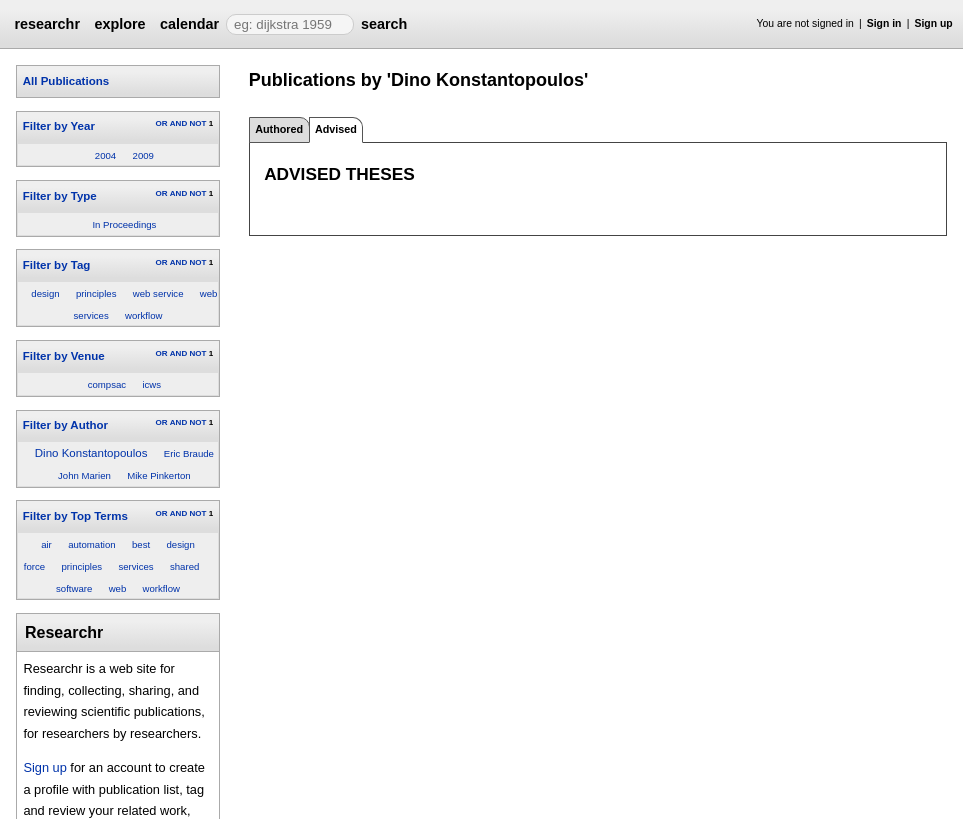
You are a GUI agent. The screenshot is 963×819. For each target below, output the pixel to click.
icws (151, 384)
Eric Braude (189, 453)
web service (158, 293)
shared (184, 566)
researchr (47, 24)
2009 (143, 155)
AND (178, 123)
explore (119, 24)
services (135, 566)
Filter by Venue (64, 356)
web (118, 588)
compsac (107, 384)
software (74, 588)
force (34, 566)
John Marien (84, 475)
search (384, 24)
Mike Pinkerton (158, 475)
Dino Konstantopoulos (91, 453)
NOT (197, 123)
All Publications (66, 81)
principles (96, 293)
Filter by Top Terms (75, 516)
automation (91, 544)
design (45, 293)
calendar (189, 24)
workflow (143, 315)
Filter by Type (60, 196)
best (141, 544)
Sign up (934, 23)
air (46, 544)
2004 (105, 155)
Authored (279, 129)
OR (161, 123)
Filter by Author (65, 425)
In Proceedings (124, 224)
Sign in (884, 23)
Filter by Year (59, 126)
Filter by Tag (57, 265)
